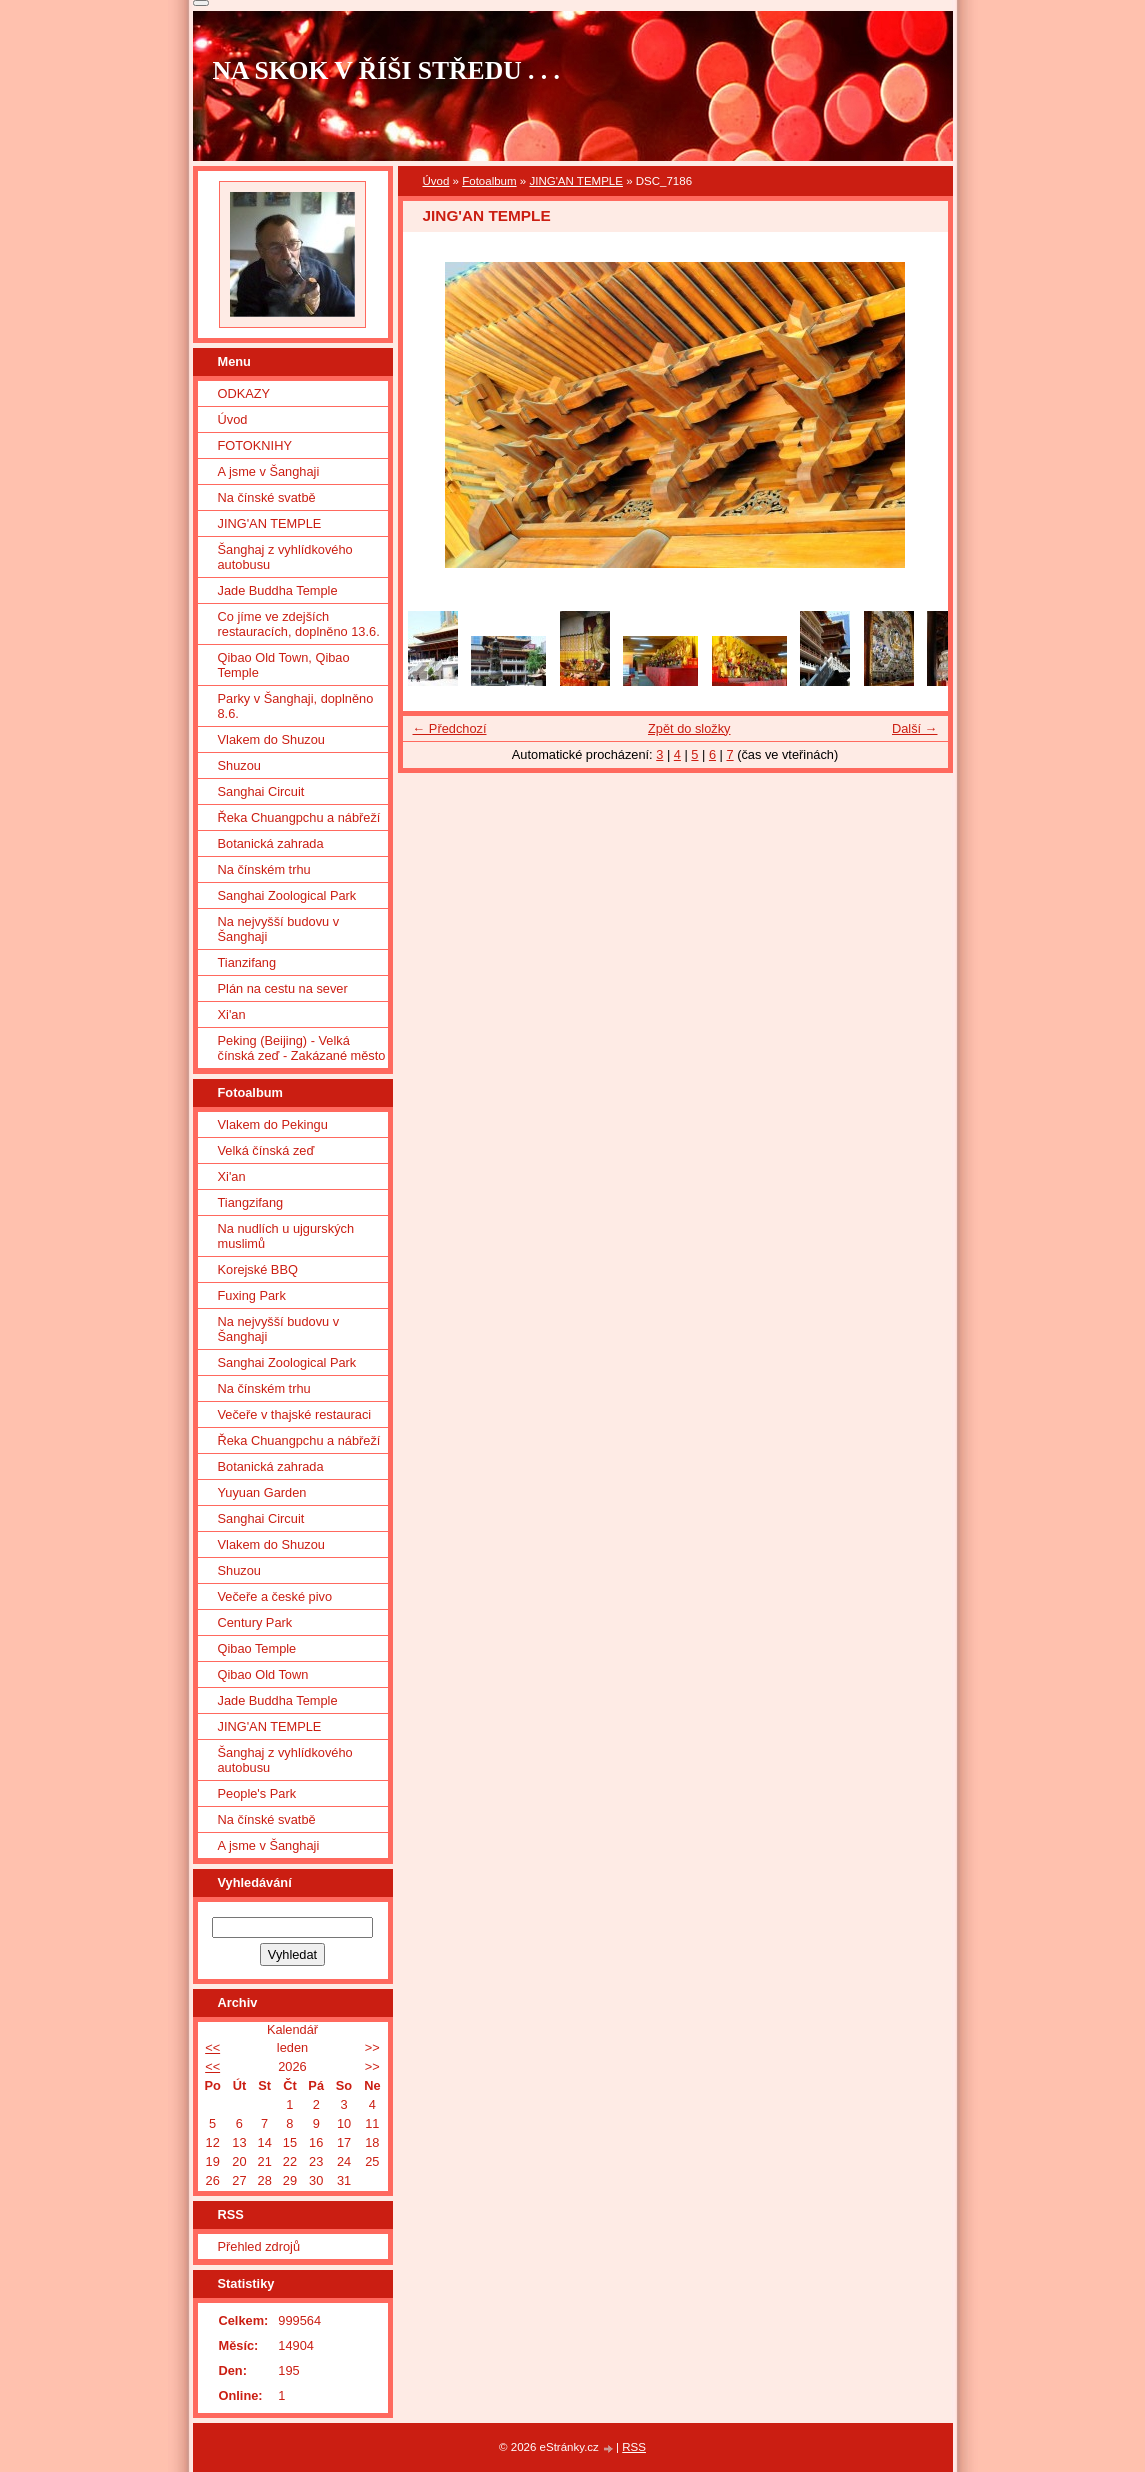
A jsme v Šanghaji (269, 471)
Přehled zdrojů (259, 2246)
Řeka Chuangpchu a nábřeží (299, 817)
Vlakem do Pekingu (273, 1124)
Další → (915, 728)
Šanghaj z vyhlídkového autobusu (285, 557)
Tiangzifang (251, 1202)
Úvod (436, 181)
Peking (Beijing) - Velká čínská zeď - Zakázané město (302, 1048)
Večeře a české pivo (275, 1596)
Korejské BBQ (258, 1269)
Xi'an (232, 1014)
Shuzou (239, 765)
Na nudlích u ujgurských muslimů (286, 1236)
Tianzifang (247, 962)
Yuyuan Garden (262, 1492)
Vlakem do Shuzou (271, 739)
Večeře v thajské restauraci (295, 1414)
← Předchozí (450, 728)
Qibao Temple (257, 1648)
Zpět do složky (689, 728)
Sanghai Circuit (261, 791)
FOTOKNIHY (255, 445)
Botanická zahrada (271, 843)
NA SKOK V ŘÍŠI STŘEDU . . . (387, 70)
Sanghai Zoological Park (287, 895)
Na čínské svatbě (267, 497)
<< (212, 2047)
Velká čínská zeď (266, 1150)
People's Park (257, 1793)
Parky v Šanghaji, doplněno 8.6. (296, 706)
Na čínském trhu (264, 869)
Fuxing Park (252, 1295)
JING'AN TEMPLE (576, 181)
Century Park (255, 1622)
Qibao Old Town (263, 1674)
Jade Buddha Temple (278, 590)
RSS (634, 2447)
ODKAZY (244, 393)
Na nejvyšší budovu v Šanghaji (279, 929)
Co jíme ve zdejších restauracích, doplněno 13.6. (299, 624)
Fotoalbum (489, 181)
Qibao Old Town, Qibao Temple (284, 665)
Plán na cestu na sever (283, 988)
